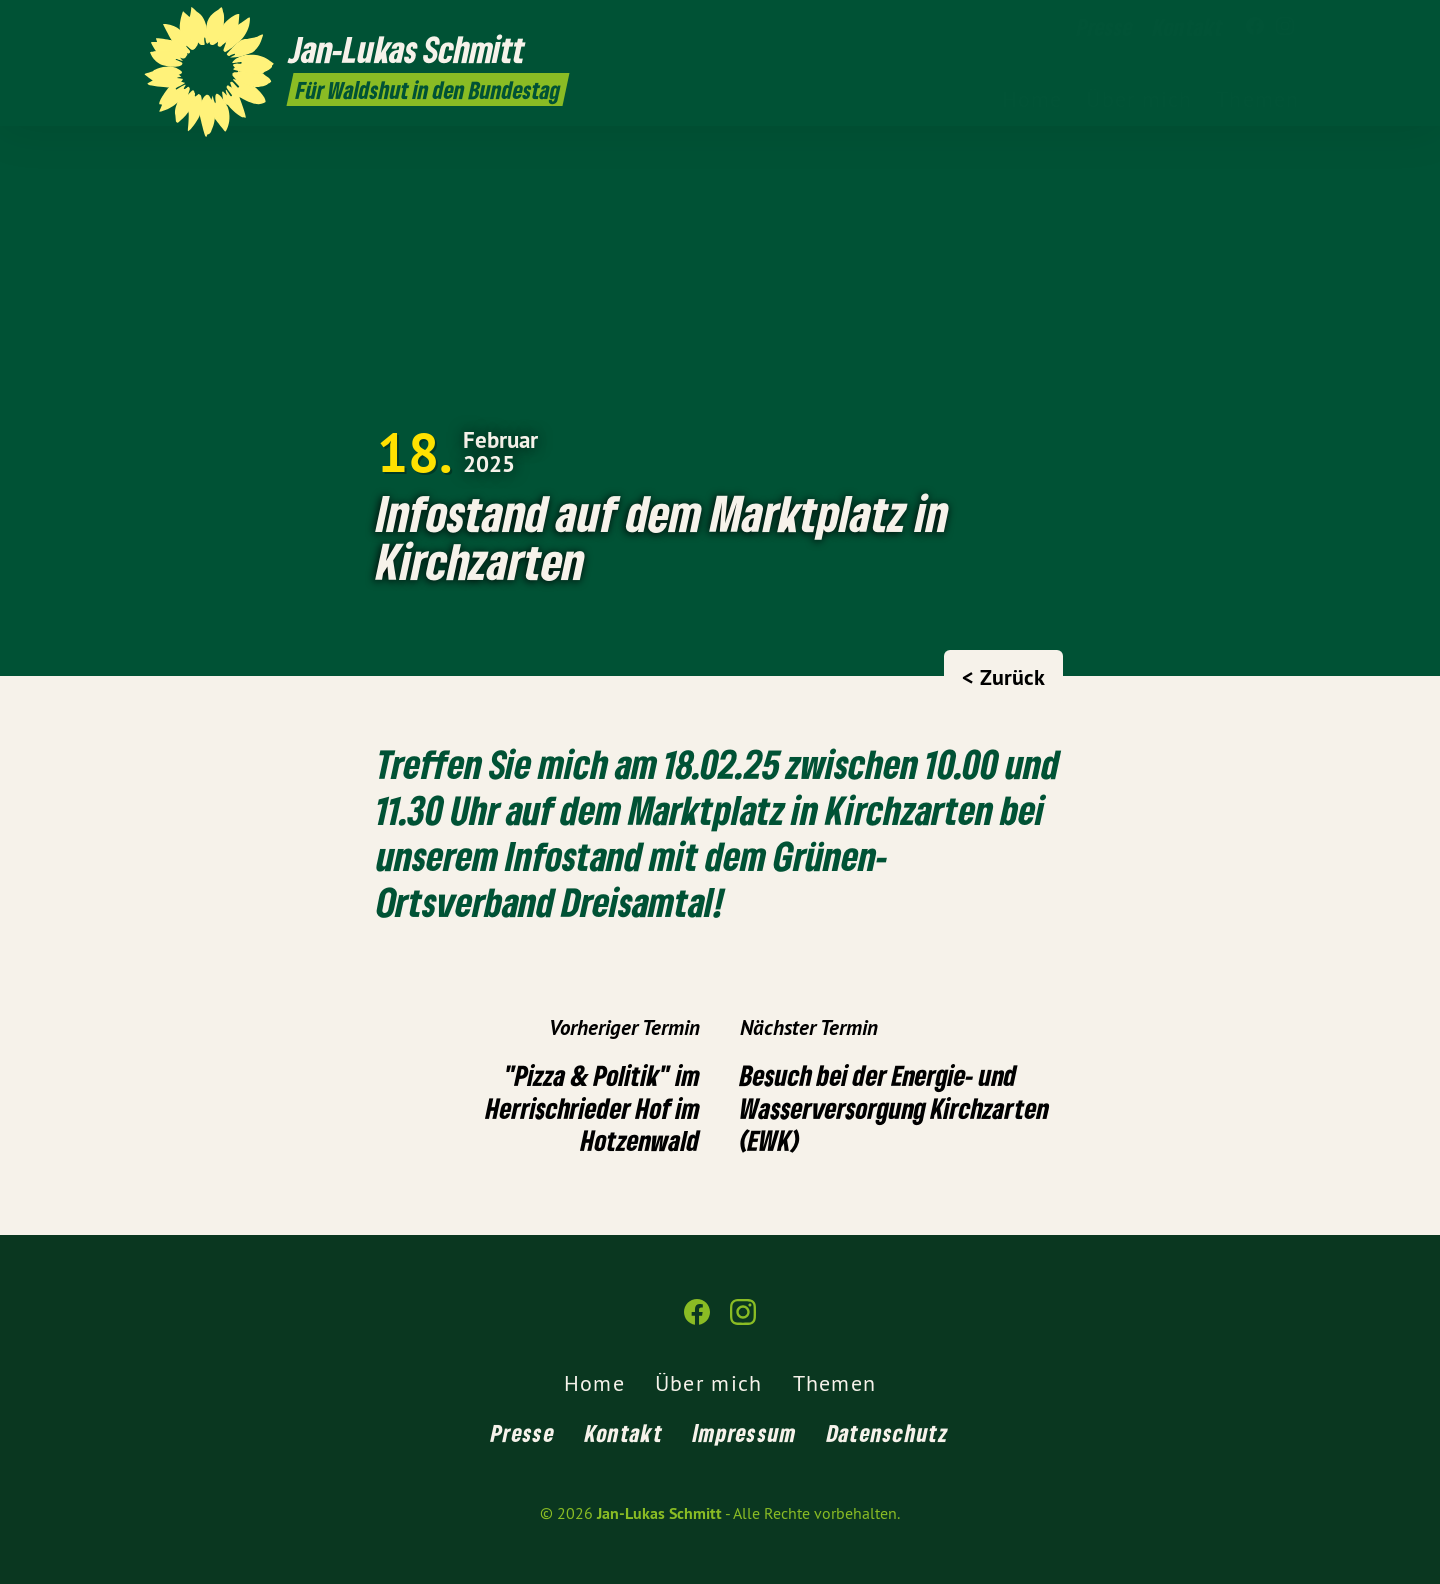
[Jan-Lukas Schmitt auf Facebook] (1255, 27)
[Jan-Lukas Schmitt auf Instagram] (1285, 27)
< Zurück (1003, 677)
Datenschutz (888, 1432)
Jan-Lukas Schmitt (659, 1513)
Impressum (745, 1432)
